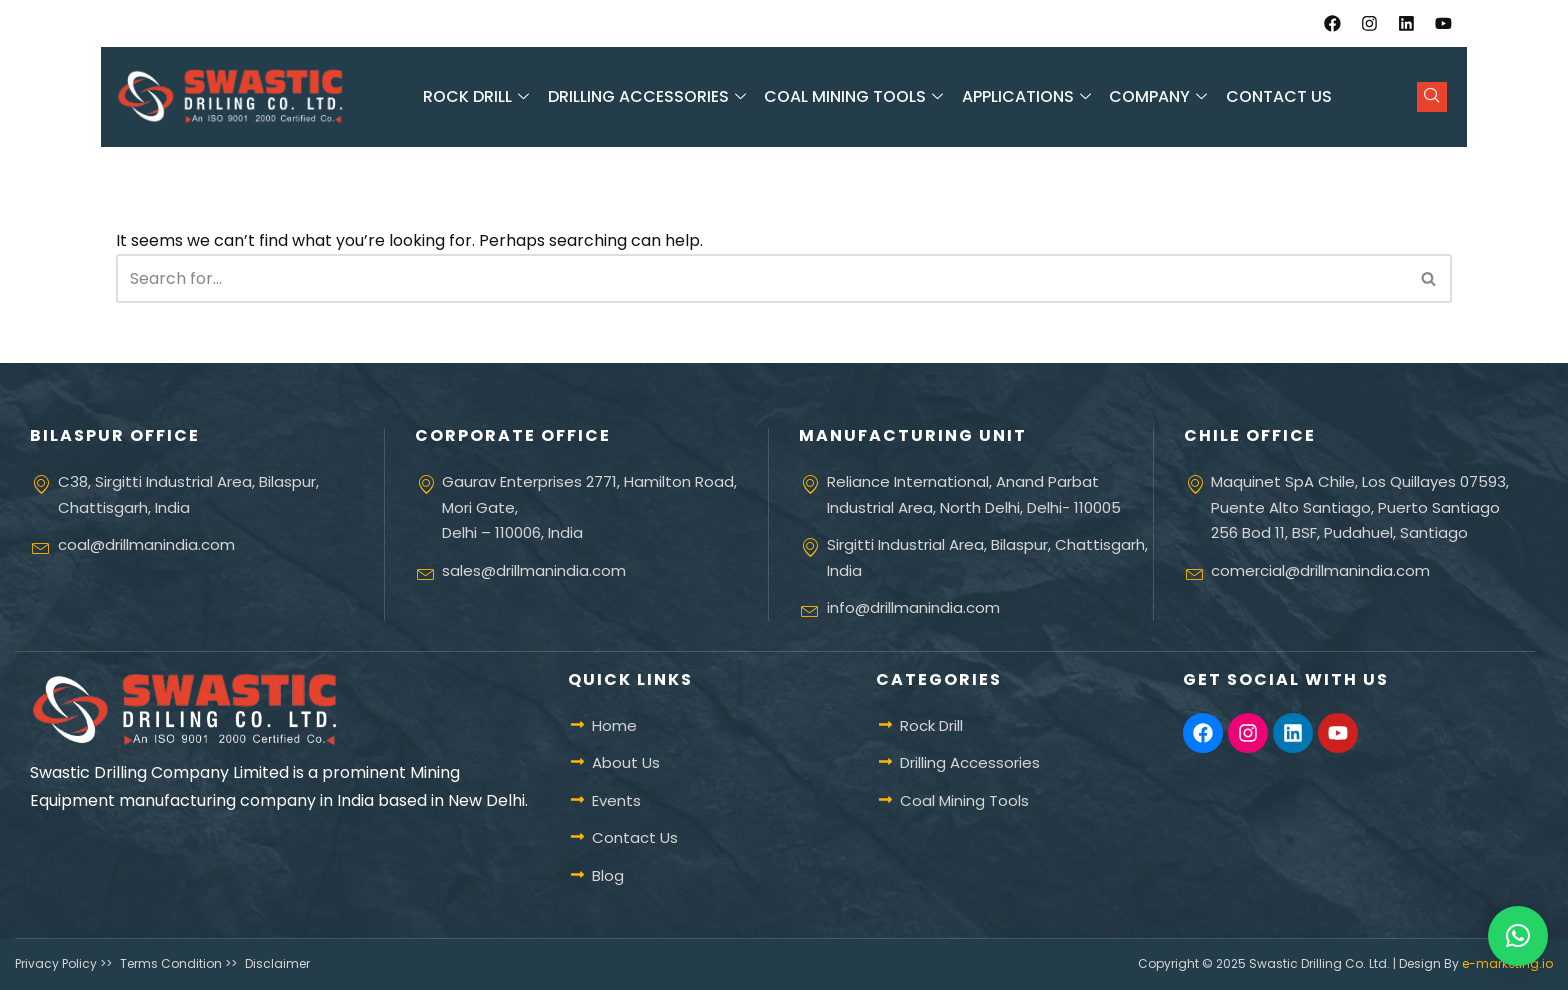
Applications (1028, 97)
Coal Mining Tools (856, 97)
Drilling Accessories (649, 97)
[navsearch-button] (1432, 97)
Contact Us (1277, 97)
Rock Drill (479, 97)
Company (1159, 97)
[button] (1518, 936)
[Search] (761, 278)
